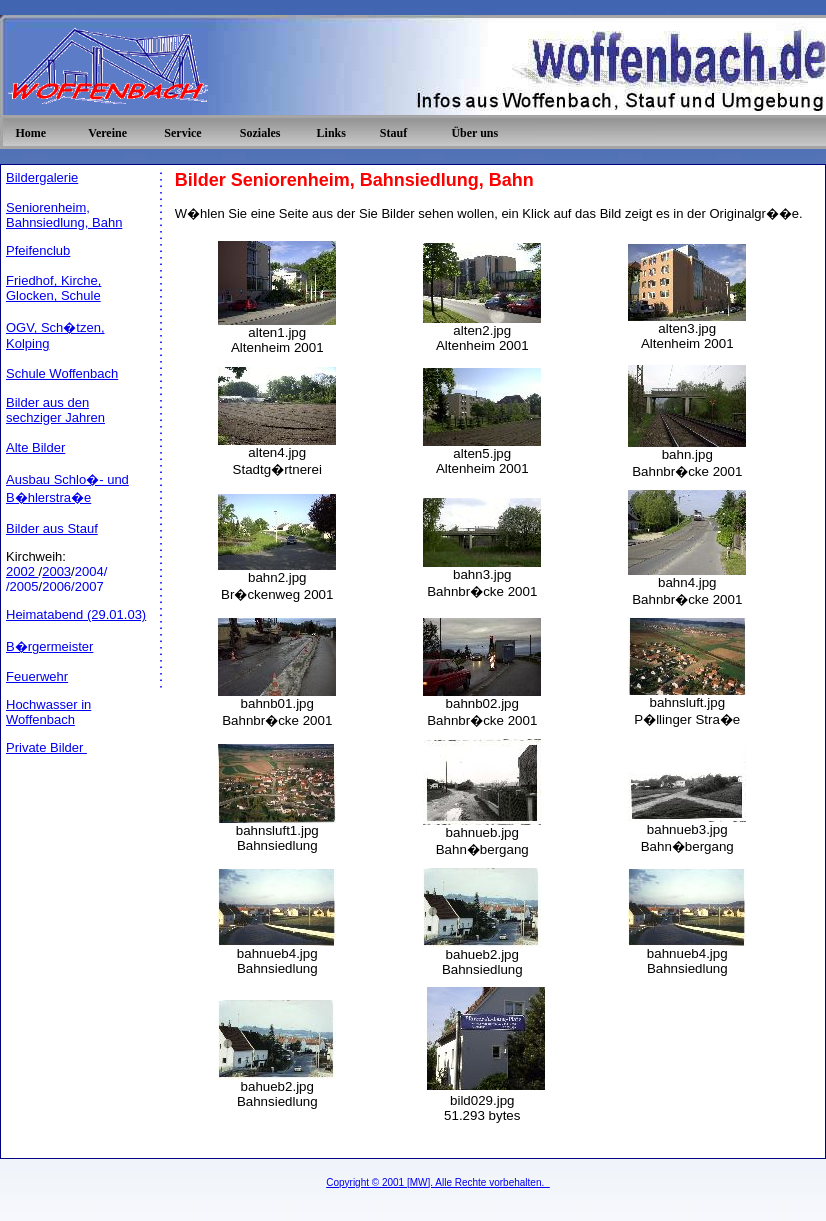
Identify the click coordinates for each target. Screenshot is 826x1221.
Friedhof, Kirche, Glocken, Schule (53, 288)
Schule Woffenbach (62, 373)
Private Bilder (46, 747)
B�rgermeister (49, 646)
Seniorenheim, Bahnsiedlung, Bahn (64, 215)
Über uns (474, 133)
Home (30, 133)
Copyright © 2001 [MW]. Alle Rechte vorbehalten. (438, 1182)
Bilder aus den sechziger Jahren (55, 410)
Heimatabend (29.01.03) (76, 614)
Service (182, 133)
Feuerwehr (37, 676)
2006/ (58, 586)
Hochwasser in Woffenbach (48, 712)
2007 (89, 586)
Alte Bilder (35, 447)
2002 (22, 571)
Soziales (260, 133)
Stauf (393, 133)
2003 (56, 571)
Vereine (107, 133)
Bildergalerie (42, 177)
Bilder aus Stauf (52, 528)
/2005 (22, 586)
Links (331, 133)
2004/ (91, 571)
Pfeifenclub (38, 250)
